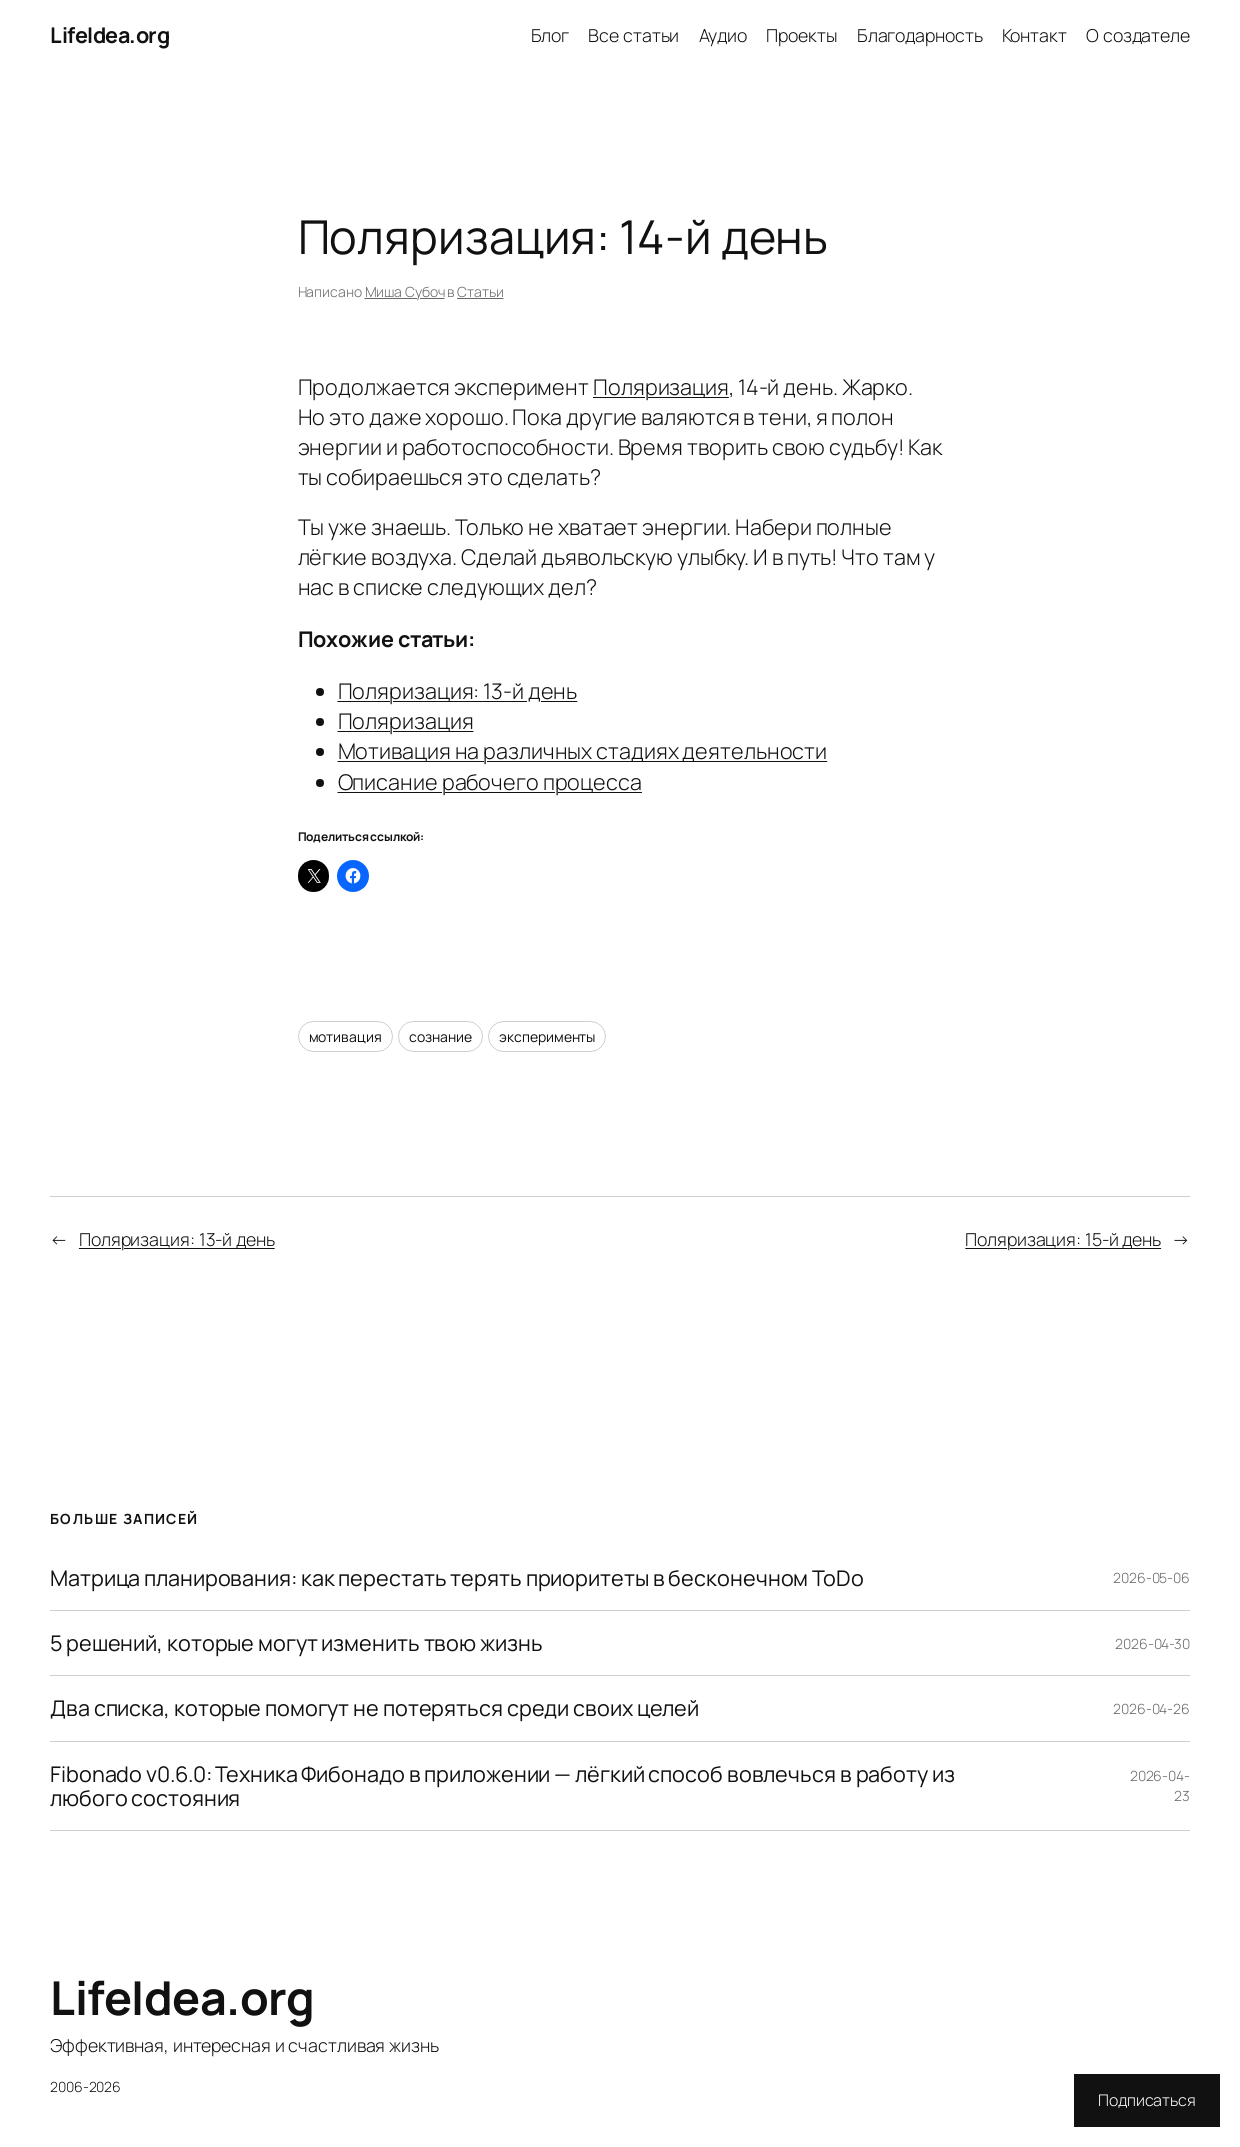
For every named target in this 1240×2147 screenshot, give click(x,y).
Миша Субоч (405, 291)
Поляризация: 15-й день (1063, 1239)
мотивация (345, 1036)
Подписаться (1147, 2100)
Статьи (480, 291)
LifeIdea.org (109, 34)
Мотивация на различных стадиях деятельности (583, 750)
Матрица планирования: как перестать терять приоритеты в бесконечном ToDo (457, 1578)
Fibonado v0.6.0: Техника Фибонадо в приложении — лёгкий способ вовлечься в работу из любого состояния (502, 1786)
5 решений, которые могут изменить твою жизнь (296, 1643)
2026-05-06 (1151, 1577)
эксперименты (547, 1036)
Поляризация (661, 386)
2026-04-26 (1151, 1708)
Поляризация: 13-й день (458, 690)
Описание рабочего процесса (490, 781)
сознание (440, 1036)
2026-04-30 (1152, 1643)
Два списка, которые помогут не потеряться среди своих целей (374, 1708)
